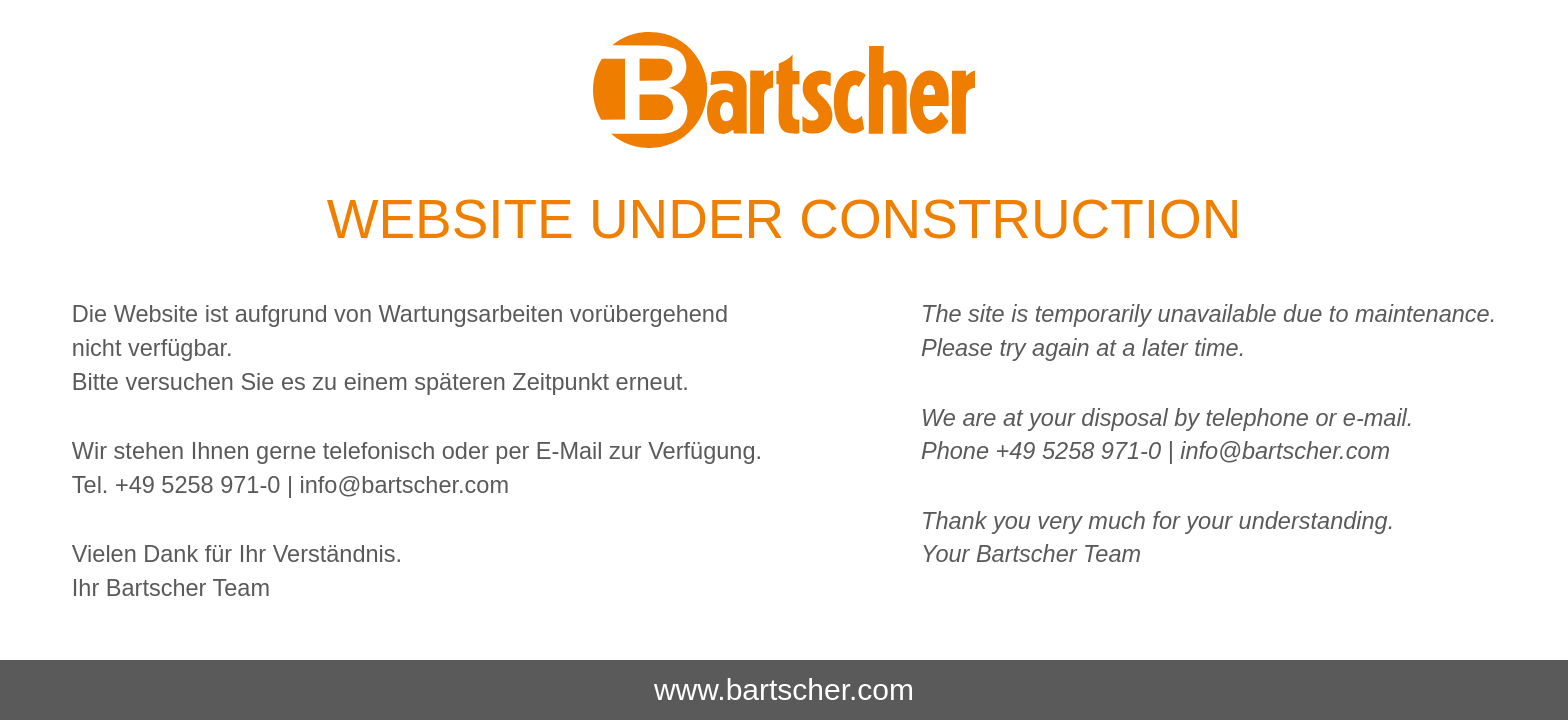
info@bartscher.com (404, 485)
